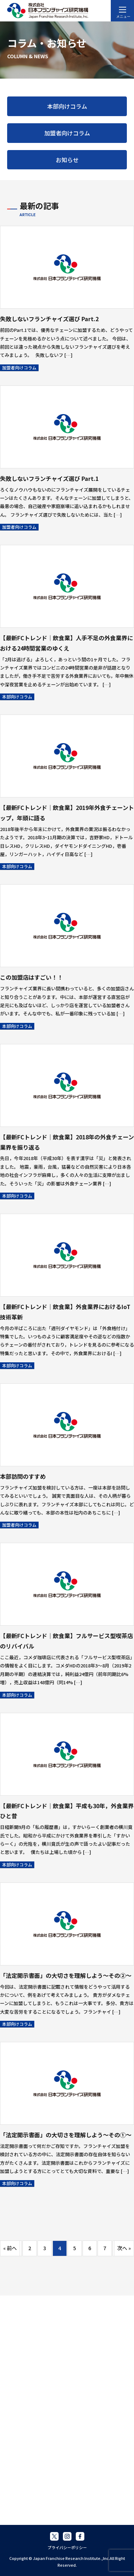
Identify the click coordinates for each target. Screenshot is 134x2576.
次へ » (124, 2248)
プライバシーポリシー (67, 2547)
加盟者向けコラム (67, 133)
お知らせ (67, 159)
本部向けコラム (67, 106)
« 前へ (10, 2248)
